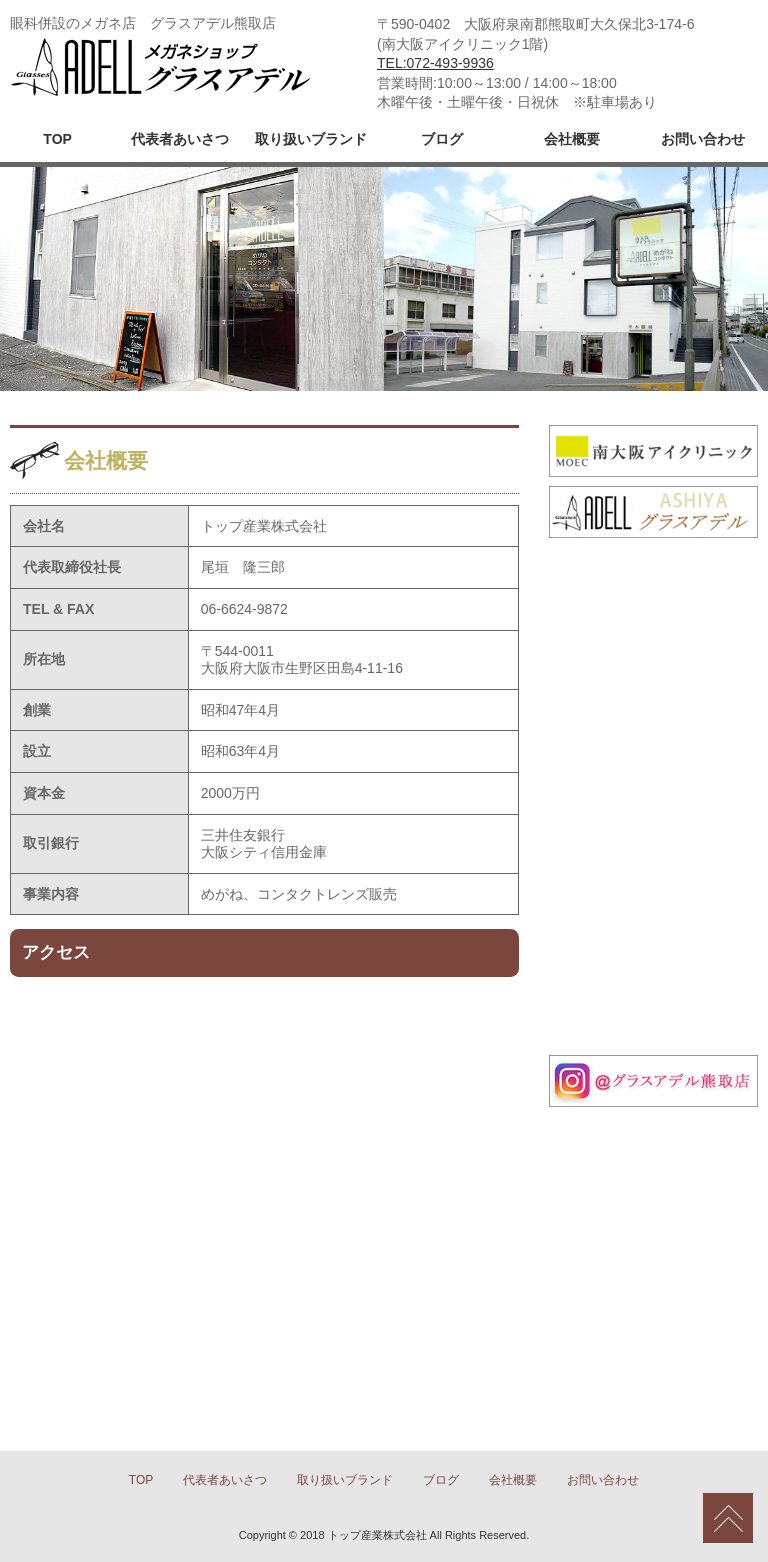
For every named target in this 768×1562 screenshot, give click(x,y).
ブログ (442, 139)
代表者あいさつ (180, 139)
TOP (57, 139)
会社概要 (572, 139)
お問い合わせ (703, 139)
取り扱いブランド (311, 139)
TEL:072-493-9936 (435, 63)
